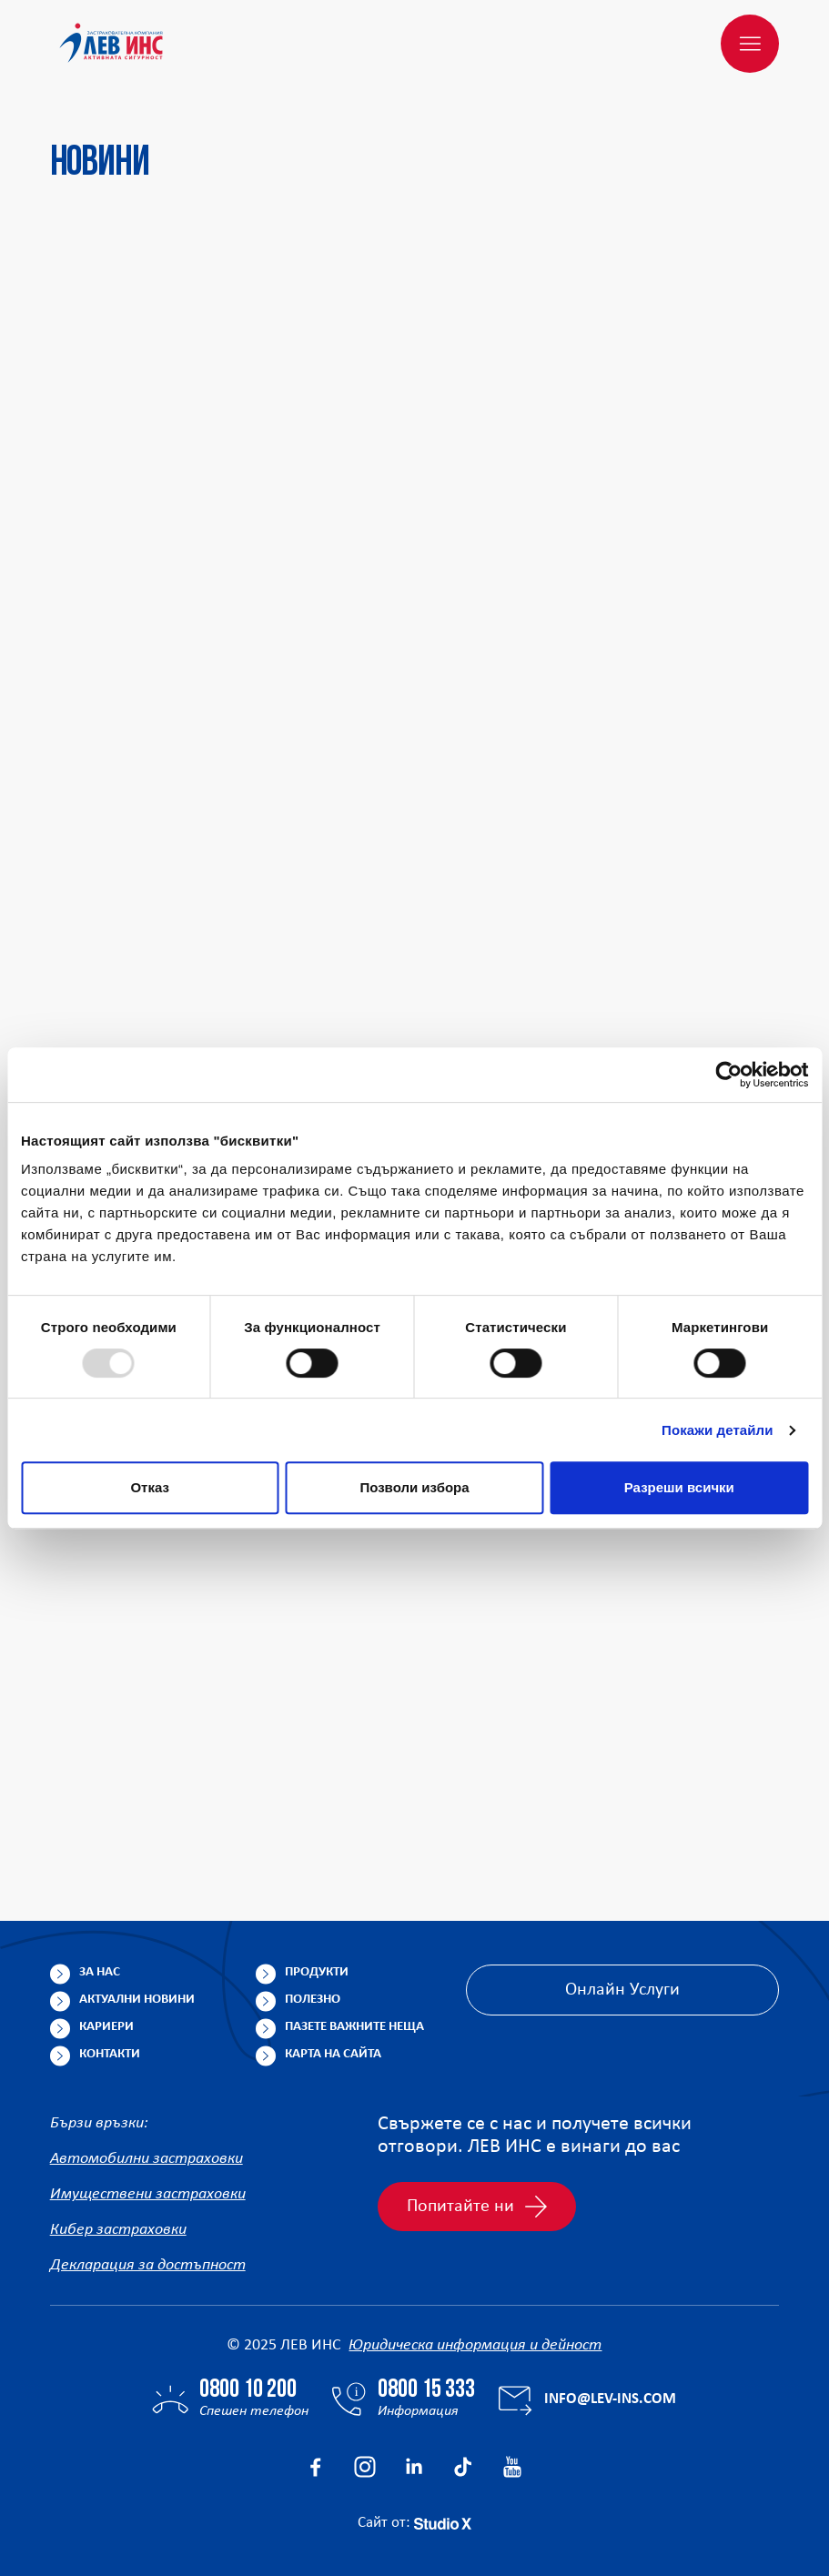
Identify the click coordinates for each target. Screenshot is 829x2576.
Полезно (312, 1999)
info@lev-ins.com (610, 2399)
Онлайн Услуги (622, 1990)
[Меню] (750, 44)
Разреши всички (679, 1487)
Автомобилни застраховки (146, 2158)
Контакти (109, 2054)
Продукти (317, 1972)
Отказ (149, 1487)
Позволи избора (414, 1487)
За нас (99, 1972)
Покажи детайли (717, 1430)
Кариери (106, 2027)
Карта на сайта (333, 2054)
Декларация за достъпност (148, 2265)
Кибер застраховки (118, 2229)
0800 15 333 (426, 2390)
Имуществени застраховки (148, 2194)
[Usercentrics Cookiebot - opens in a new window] (728, 1074)
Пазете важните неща (354, 2027)
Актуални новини (137, 1999)
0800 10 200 (248, 2390)
